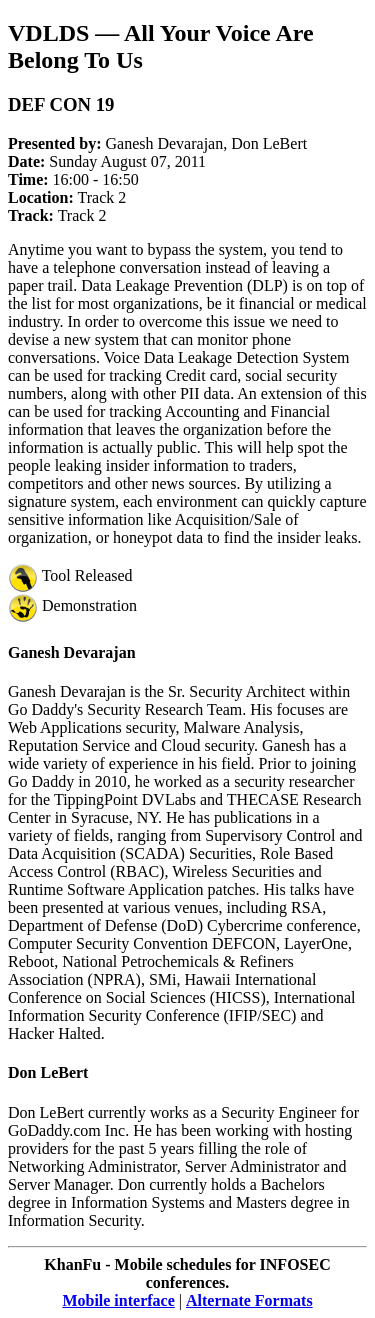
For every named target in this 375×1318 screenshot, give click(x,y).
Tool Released (70, 575)
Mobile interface (118, 1300)
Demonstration (72, 605)
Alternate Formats (249, 1300)
